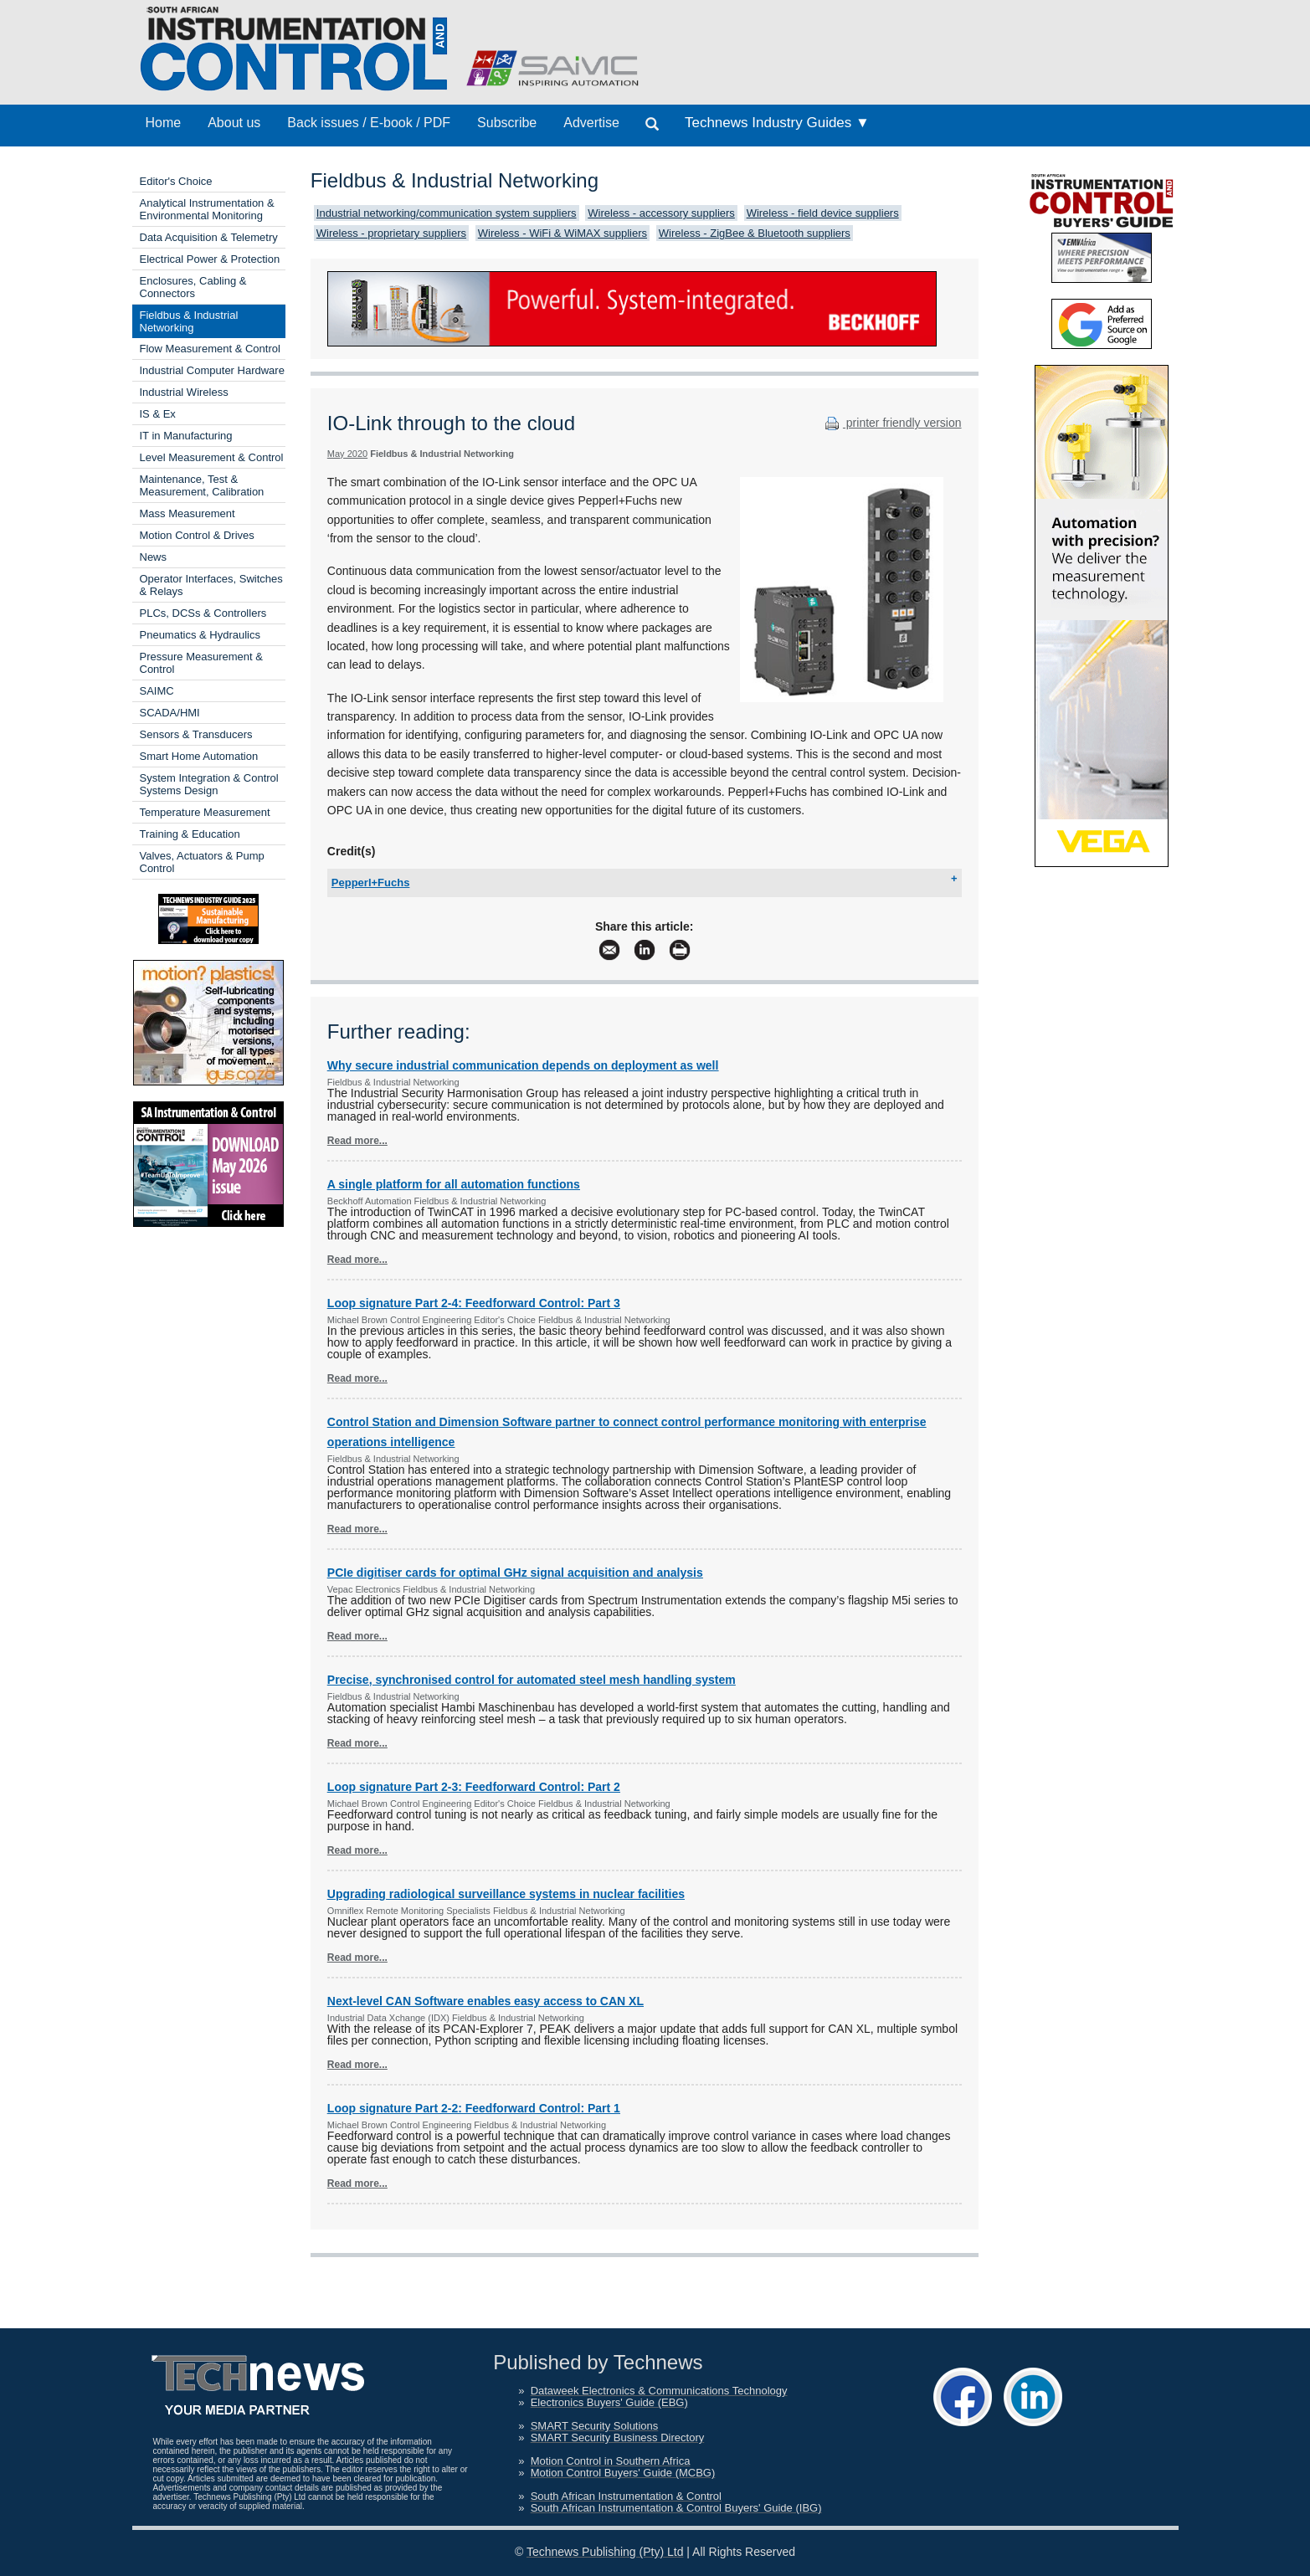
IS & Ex (158, 414)
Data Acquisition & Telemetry (209, 237)
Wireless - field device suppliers (823, 213)
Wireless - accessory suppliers (661, 213)
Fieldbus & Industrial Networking (189, 321)
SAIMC (157, 691)
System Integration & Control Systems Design (209, 784)
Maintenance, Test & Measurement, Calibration (202, 485)
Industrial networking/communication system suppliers (446, 213)
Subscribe (507, 122)
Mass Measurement (187, 513)
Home (164, 122)
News (153, 557)
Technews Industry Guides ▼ (777, 123)
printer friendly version (891, 422)
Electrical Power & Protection (210, 259)
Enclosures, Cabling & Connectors (193, 287)
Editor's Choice (176, 181)
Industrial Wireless (184, 392)
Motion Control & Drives (197, 535)
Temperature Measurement (205, 812)
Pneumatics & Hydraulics (200, 635)
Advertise (591, 122)
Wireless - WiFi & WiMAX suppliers (562, 233)
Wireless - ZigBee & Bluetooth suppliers (754, 233)
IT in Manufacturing (186, 435)
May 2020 (347, 454)
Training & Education (190, 834)
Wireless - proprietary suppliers (391, 233)
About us (234, 122)
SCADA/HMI (170, 712)
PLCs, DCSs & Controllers (203, 613)
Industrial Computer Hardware (212, 370)
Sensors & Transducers (196, 734)
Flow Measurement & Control (210, 348)
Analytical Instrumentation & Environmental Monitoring (207, 209)
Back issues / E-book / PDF (368, 122)
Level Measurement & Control (212, 457)
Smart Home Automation (199, 756)
